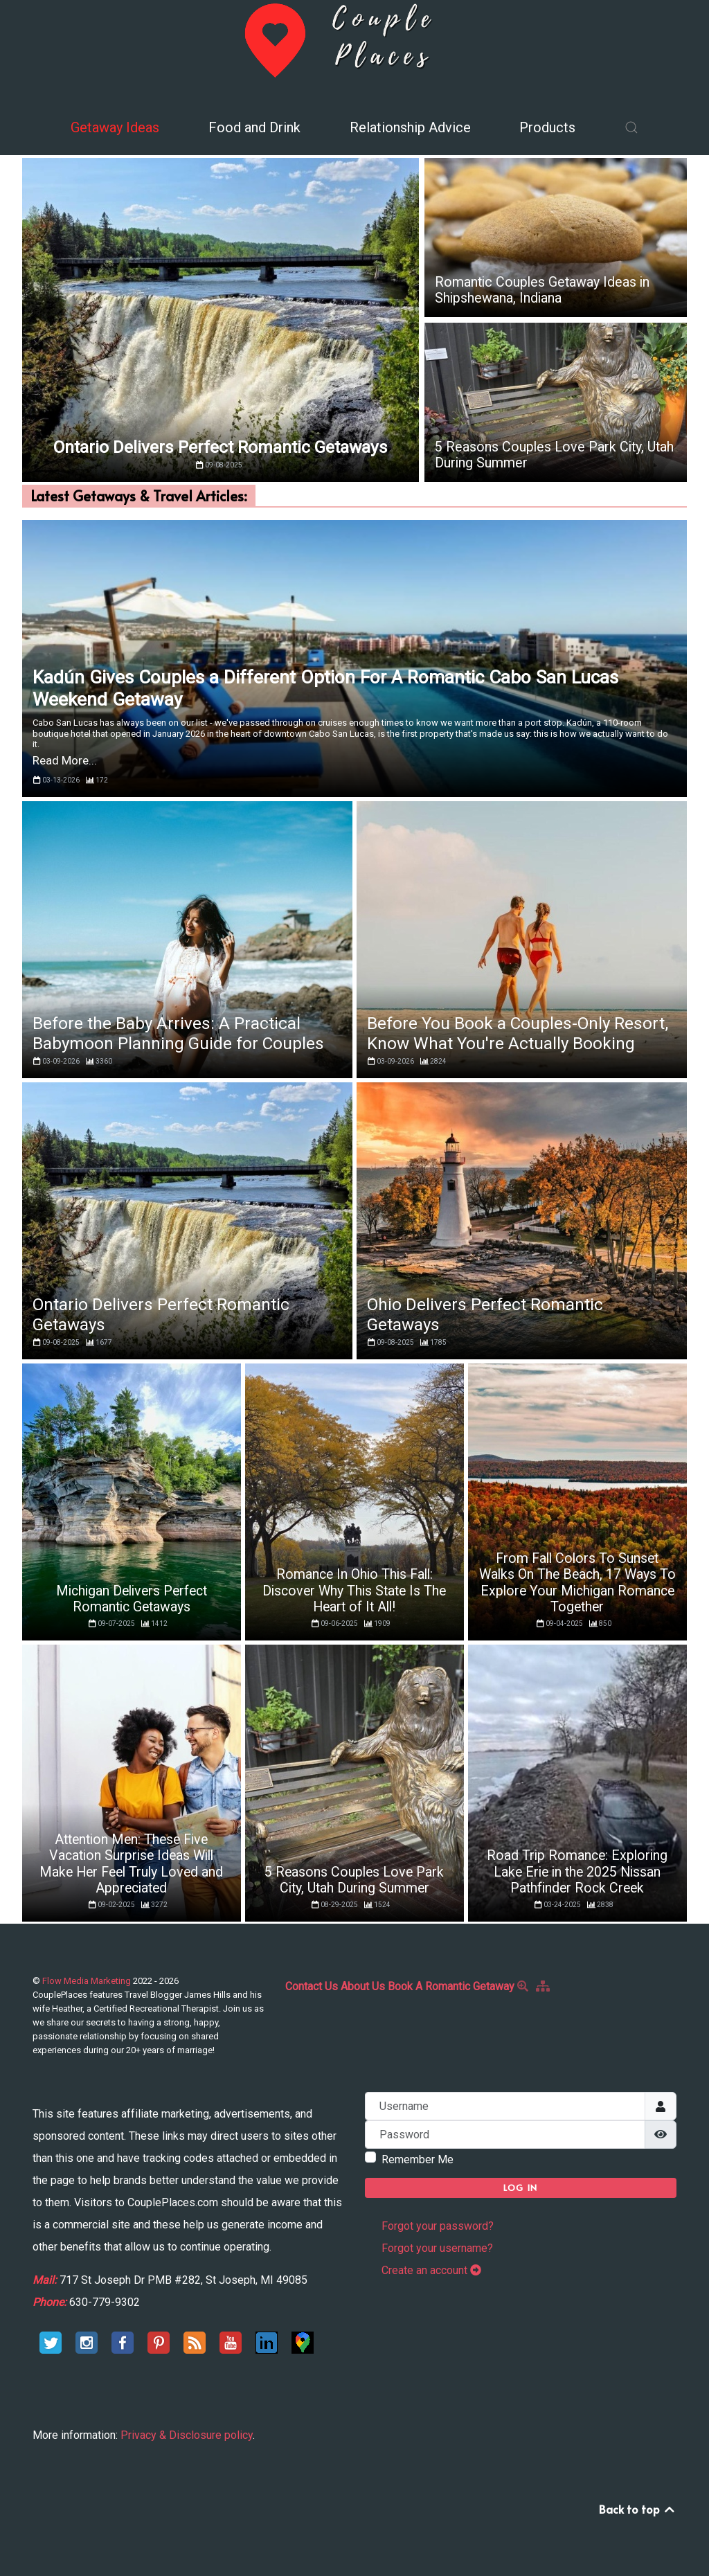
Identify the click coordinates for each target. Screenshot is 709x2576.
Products (547, 127)
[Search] (525, 1986)
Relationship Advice (410, 127)
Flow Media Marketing (87, 1981)
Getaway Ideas (115, 127)
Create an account (431, 2270)
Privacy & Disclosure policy (186, 2435)
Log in (520, 2187)
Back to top (637, 2508)
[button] (631, 127)
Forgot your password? (438, 2226)
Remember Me (418, 2159)
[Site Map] (545, 1986)
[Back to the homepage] (354, 39)
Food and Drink (254, 127)
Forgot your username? (437, 2248)
